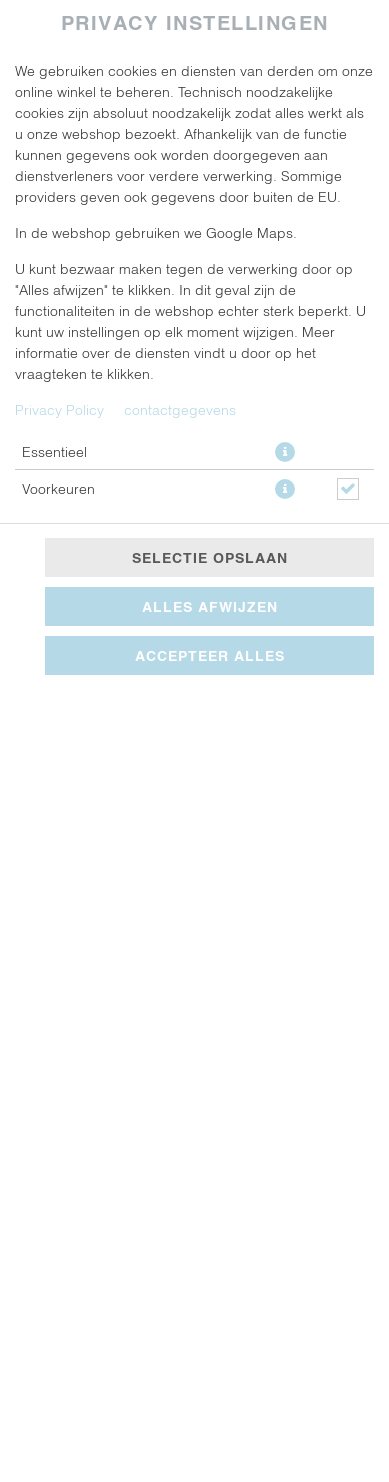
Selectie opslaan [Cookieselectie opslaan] (210, 557)
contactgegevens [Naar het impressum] (180, 409)
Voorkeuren (58, 488)
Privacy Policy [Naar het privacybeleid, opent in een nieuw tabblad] (59, 409)
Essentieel (54, 451)
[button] (285, 452)
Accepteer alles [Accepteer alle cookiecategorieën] (210, 655)
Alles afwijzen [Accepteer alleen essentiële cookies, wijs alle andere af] (210, 606)
